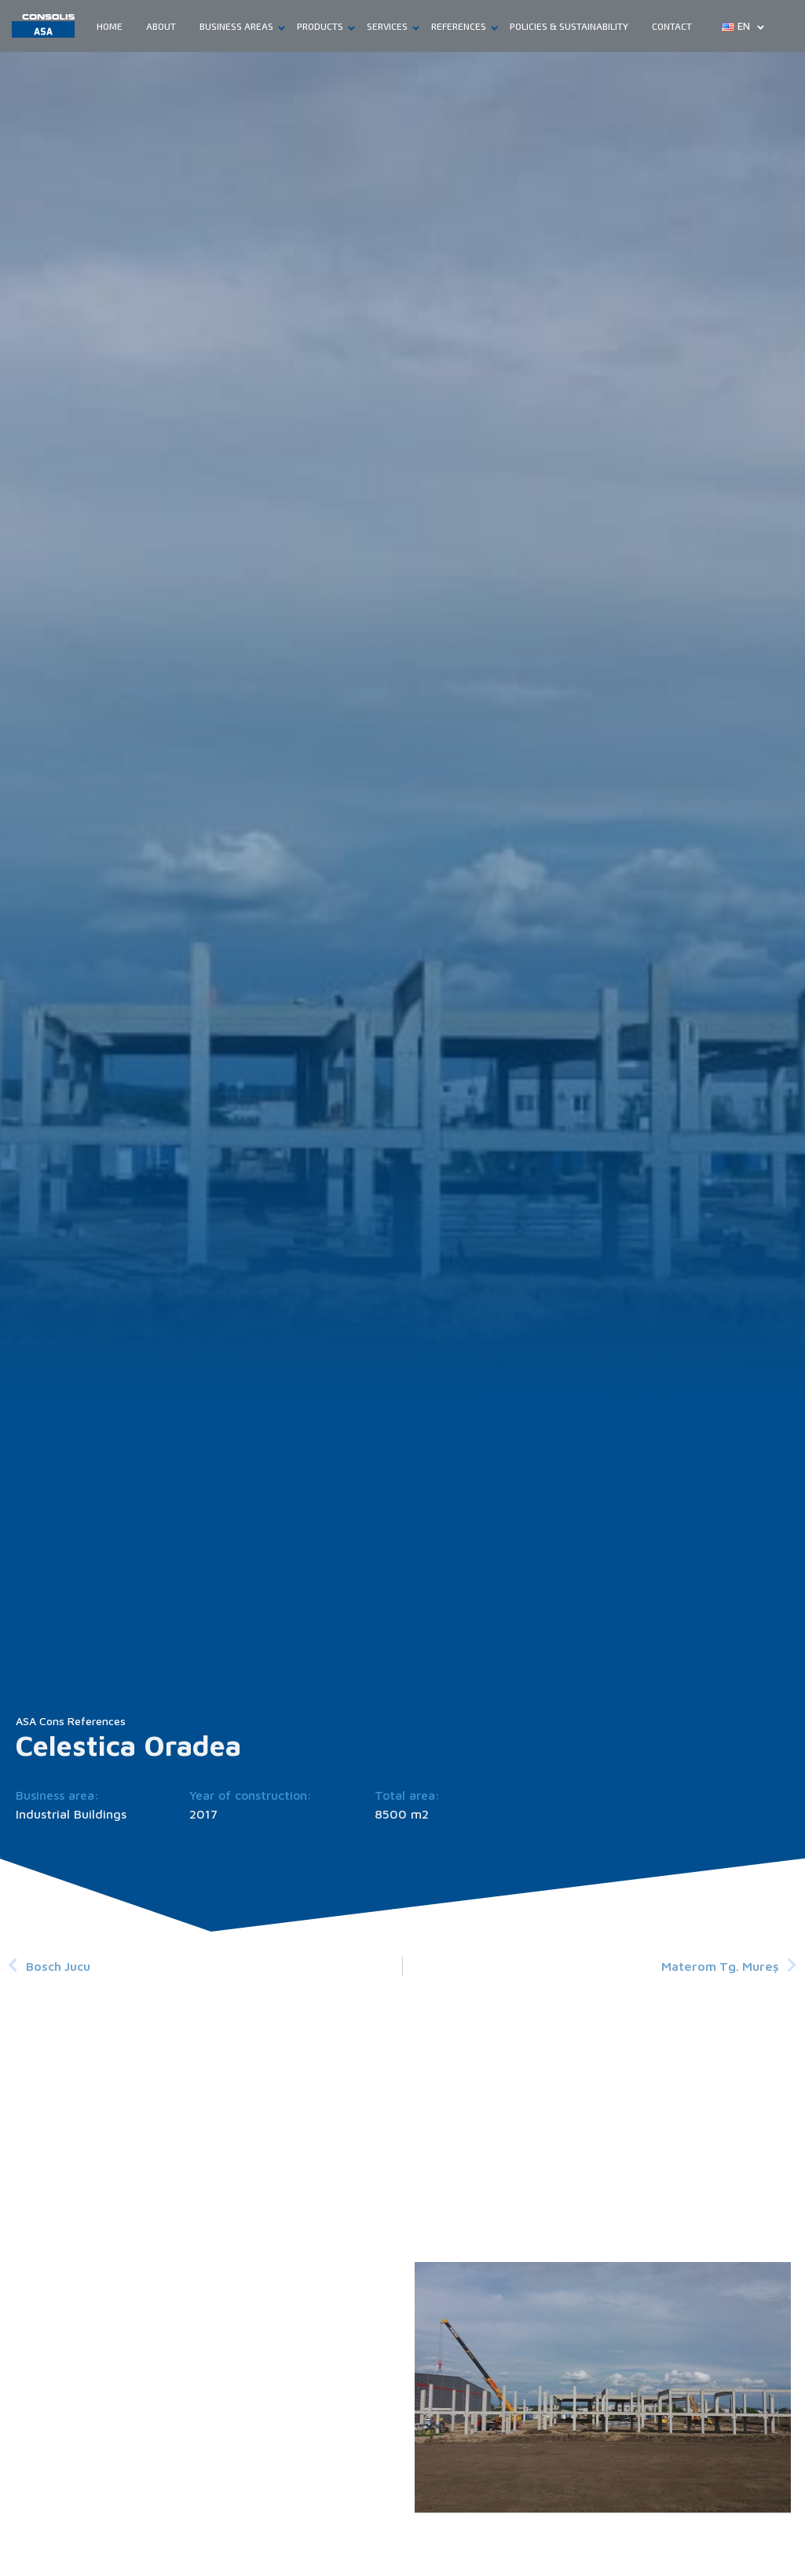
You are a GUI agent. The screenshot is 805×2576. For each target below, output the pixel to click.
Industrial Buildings (71, 1814)
